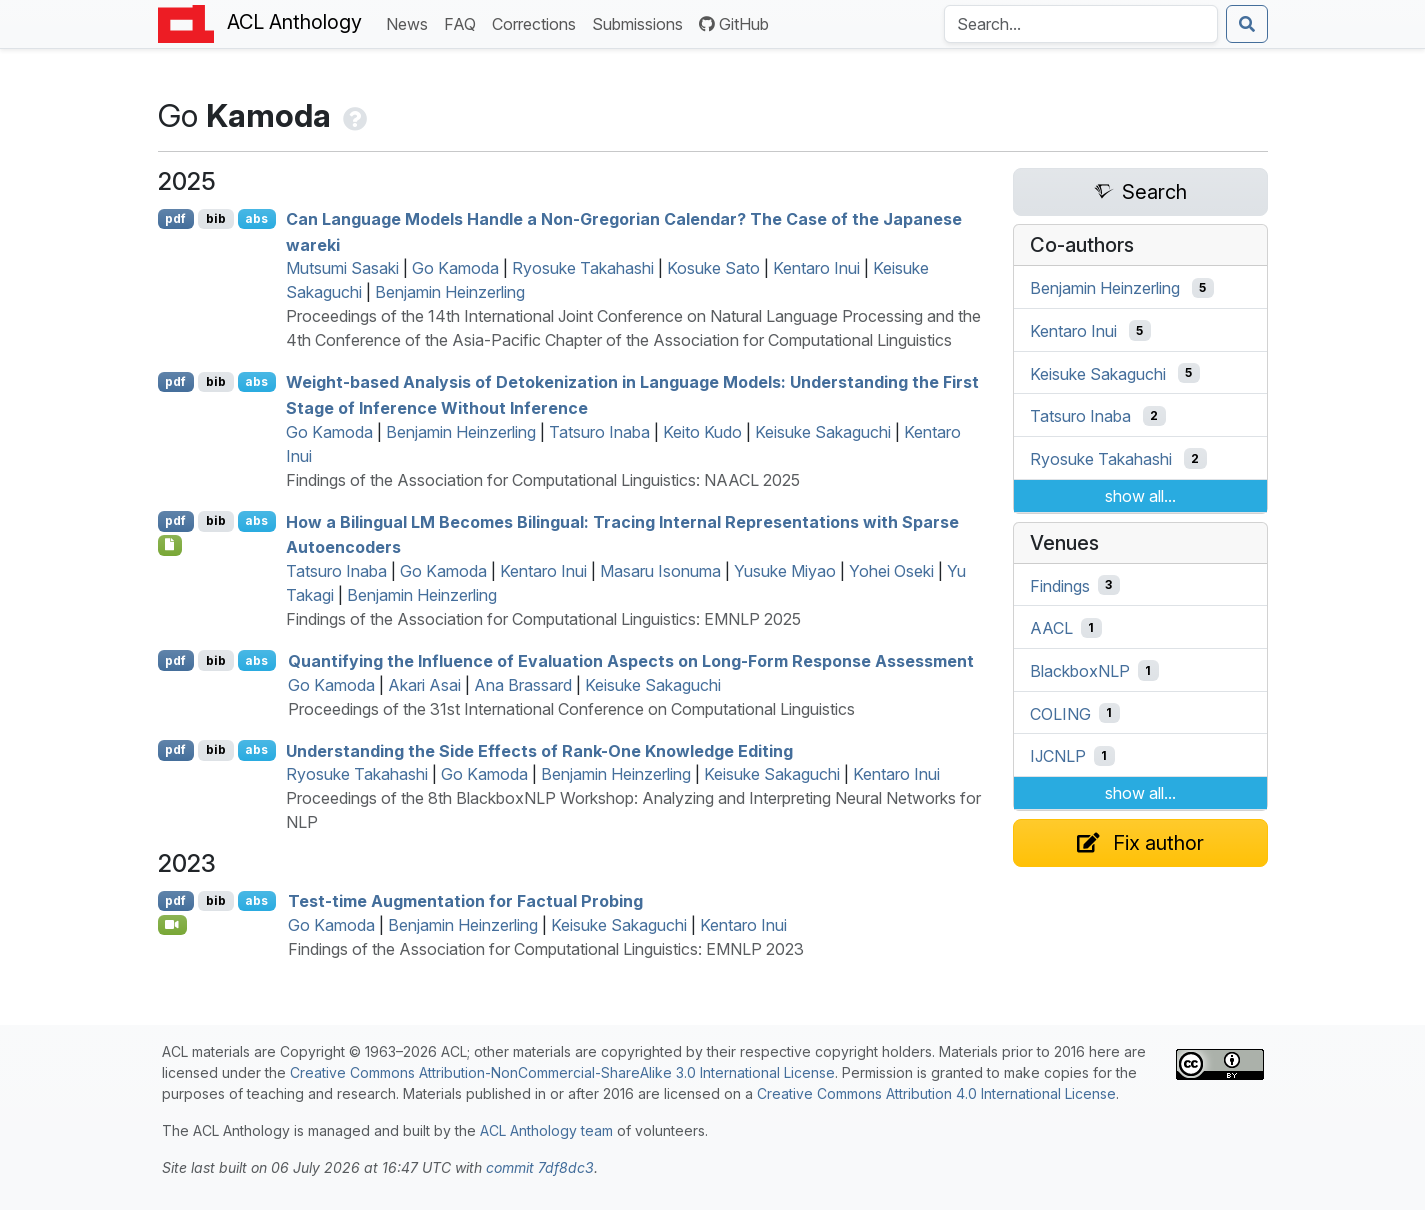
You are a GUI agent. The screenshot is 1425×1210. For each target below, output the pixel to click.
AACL (1051, 628)
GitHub (734, 24)
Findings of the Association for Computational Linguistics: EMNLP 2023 (546, 949)
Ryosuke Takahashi (583, 268)
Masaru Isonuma (660, 571)
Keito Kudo (702, 432)
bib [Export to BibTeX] (216, 218)
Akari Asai (424, 685)
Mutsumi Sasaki (342, 268)
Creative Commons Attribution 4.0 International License (936, 1093)
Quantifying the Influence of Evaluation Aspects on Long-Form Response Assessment (631, 661)
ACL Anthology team (546, 1130)
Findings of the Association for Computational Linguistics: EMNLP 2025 (543, 619)
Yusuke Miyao (785, 571)
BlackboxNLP (1080, 671)
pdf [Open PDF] (175, 218)
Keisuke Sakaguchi (823, 432)
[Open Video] (173, 925)
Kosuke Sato (713, 268)
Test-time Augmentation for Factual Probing (465, 901)
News (411, 22)
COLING (1060, 713)
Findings (1060, 585)
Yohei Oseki (891, 571)
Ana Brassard (523, 685)
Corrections (538, 22)
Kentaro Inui (816, 268)
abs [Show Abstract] (256, 218)
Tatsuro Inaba (599, 432)
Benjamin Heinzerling (450, 292)
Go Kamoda (455, 268)
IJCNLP (1058, 756)
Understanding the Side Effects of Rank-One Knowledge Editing (539, 750)
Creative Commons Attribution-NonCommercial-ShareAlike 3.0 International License (562, 1072)
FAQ (464, 22)
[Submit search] (1247, 24)
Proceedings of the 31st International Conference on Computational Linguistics (571, 709)
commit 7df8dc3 (540, 1167)
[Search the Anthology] (1081, 24)
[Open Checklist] (170, 545)
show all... (1140, 496)
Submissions (641, 22)
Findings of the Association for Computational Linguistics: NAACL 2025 (543, 480)
